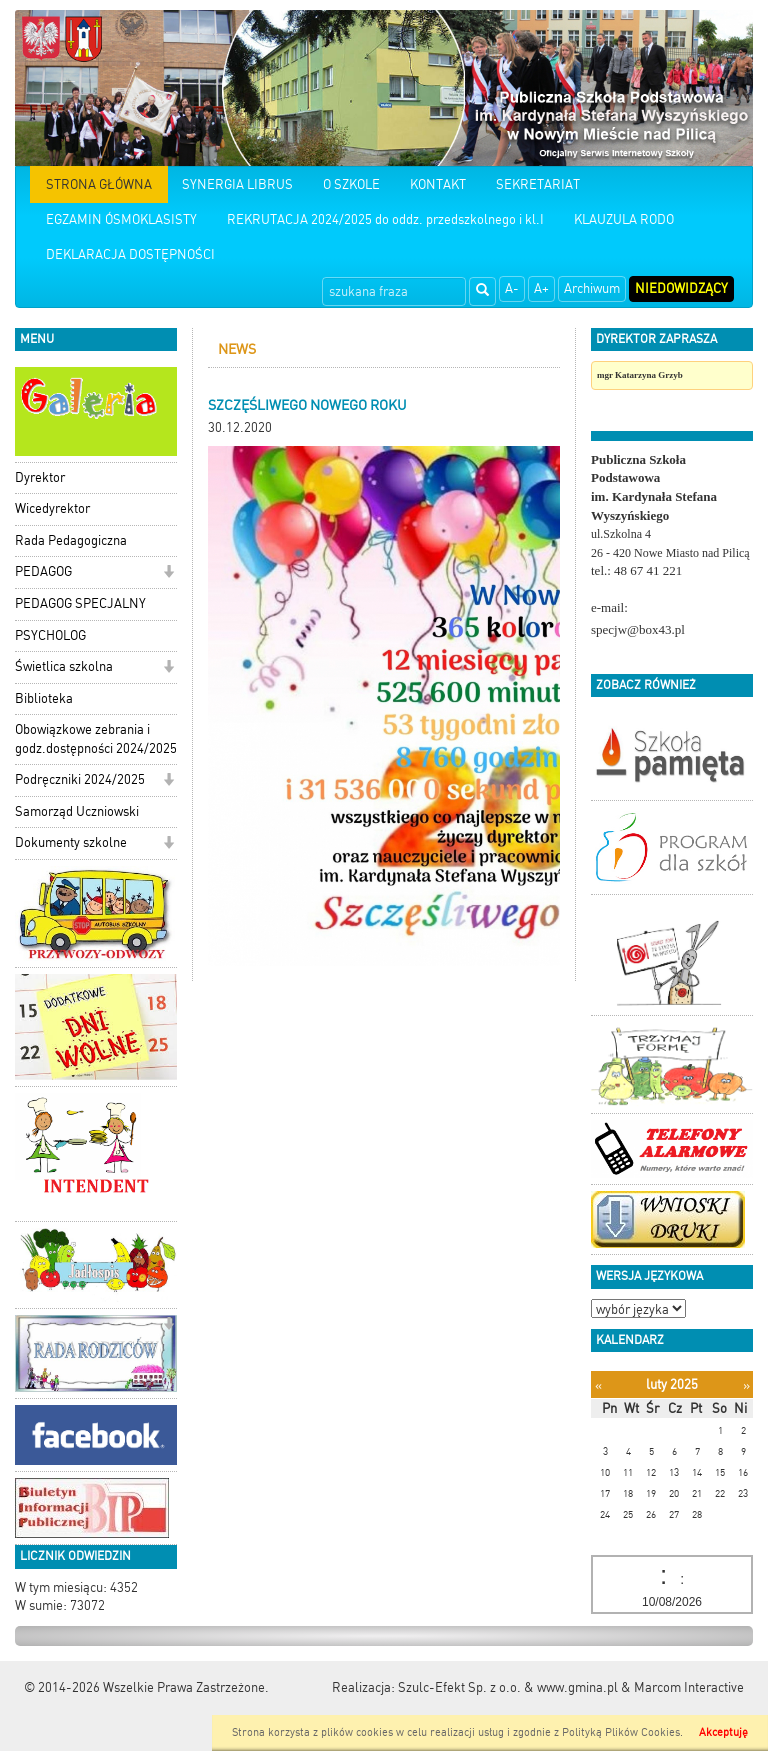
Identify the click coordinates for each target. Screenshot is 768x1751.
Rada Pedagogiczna (71, 540)
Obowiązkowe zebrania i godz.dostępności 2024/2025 (96, 739)
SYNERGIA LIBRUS (237, 184)
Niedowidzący (681, 288)
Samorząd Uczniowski (77, 811)
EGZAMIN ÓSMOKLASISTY (121, 219)
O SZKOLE (351, 184)
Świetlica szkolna (64, 666)
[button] (168, 573)
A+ (541, 288)
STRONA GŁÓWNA (99, 184)
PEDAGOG (43, 571)
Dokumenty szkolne (71, 842)
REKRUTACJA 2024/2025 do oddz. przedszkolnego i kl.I (385, 219)
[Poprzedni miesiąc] (598, 1385)
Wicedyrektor (52, 508)
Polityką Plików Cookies (621, 1732)
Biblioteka (44, 698)
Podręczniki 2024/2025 (80, 779)
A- (512, 288)
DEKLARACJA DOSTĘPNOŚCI (130, 254)
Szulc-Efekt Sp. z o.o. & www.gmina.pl (508, 1687)
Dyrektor (40, 477)
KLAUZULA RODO (624, 219)
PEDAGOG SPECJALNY (80, 603)
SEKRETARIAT (538, 184)
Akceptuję (723, 1732)
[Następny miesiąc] (746, 1385)
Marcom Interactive (689, 1687)
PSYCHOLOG (50, 635)
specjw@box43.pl (638, 629)
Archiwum (592, 288)
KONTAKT (438, 184)
